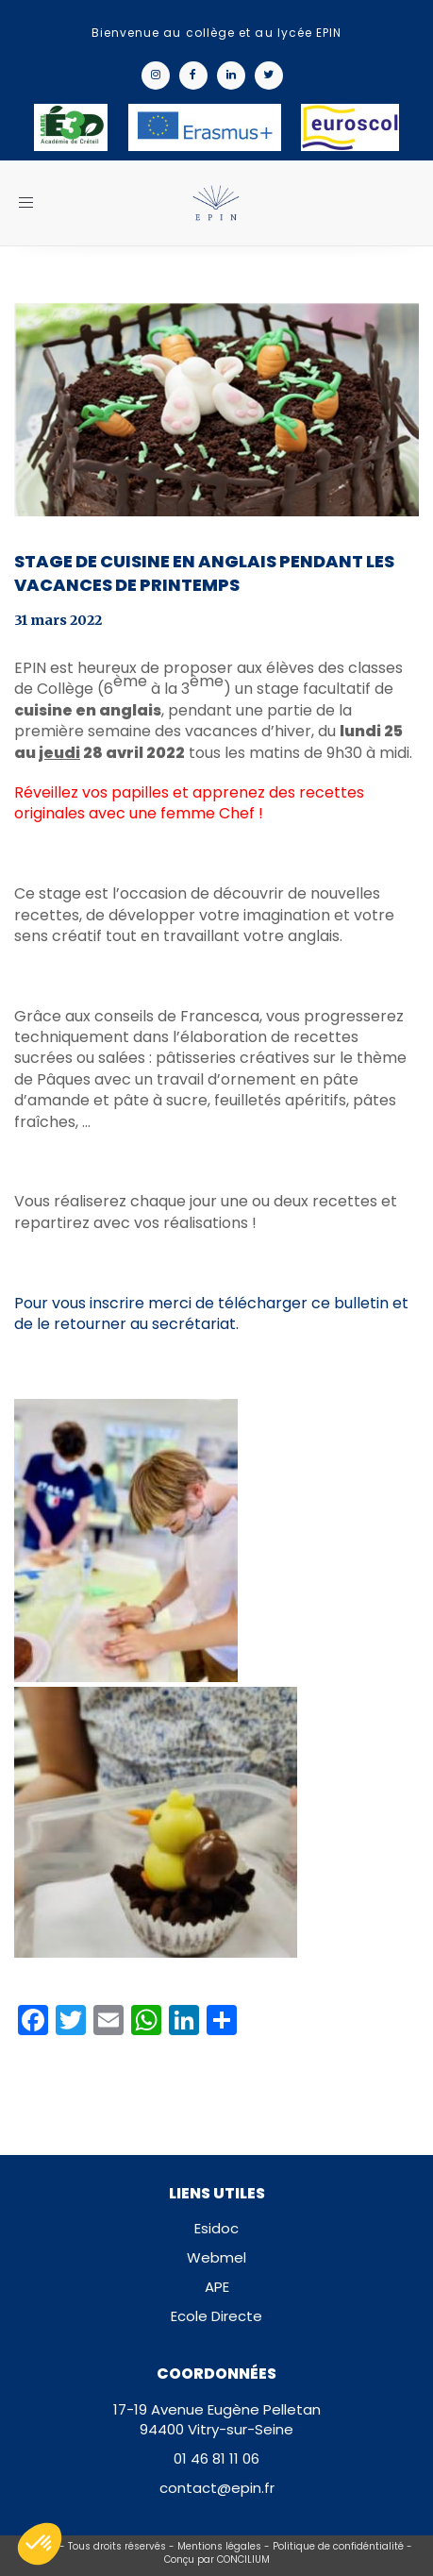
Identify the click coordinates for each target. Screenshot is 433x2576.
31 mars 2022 (58, 620)
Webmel (216, 2257)
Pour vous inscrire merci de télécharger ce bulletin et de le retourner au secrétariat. (211, 1313)
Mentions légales (219, 2546)
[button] (39, 2544)
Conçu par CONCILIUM (217, 2559)
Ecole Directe (216, 2316)
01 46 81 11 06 (216, 2458)
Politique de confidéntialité (338, 2546)
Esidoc (216, 2228)
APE (217, 2287)
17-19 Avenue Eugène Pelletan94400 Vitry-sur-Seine (217, 2419)
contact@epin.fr (217, 2488)
